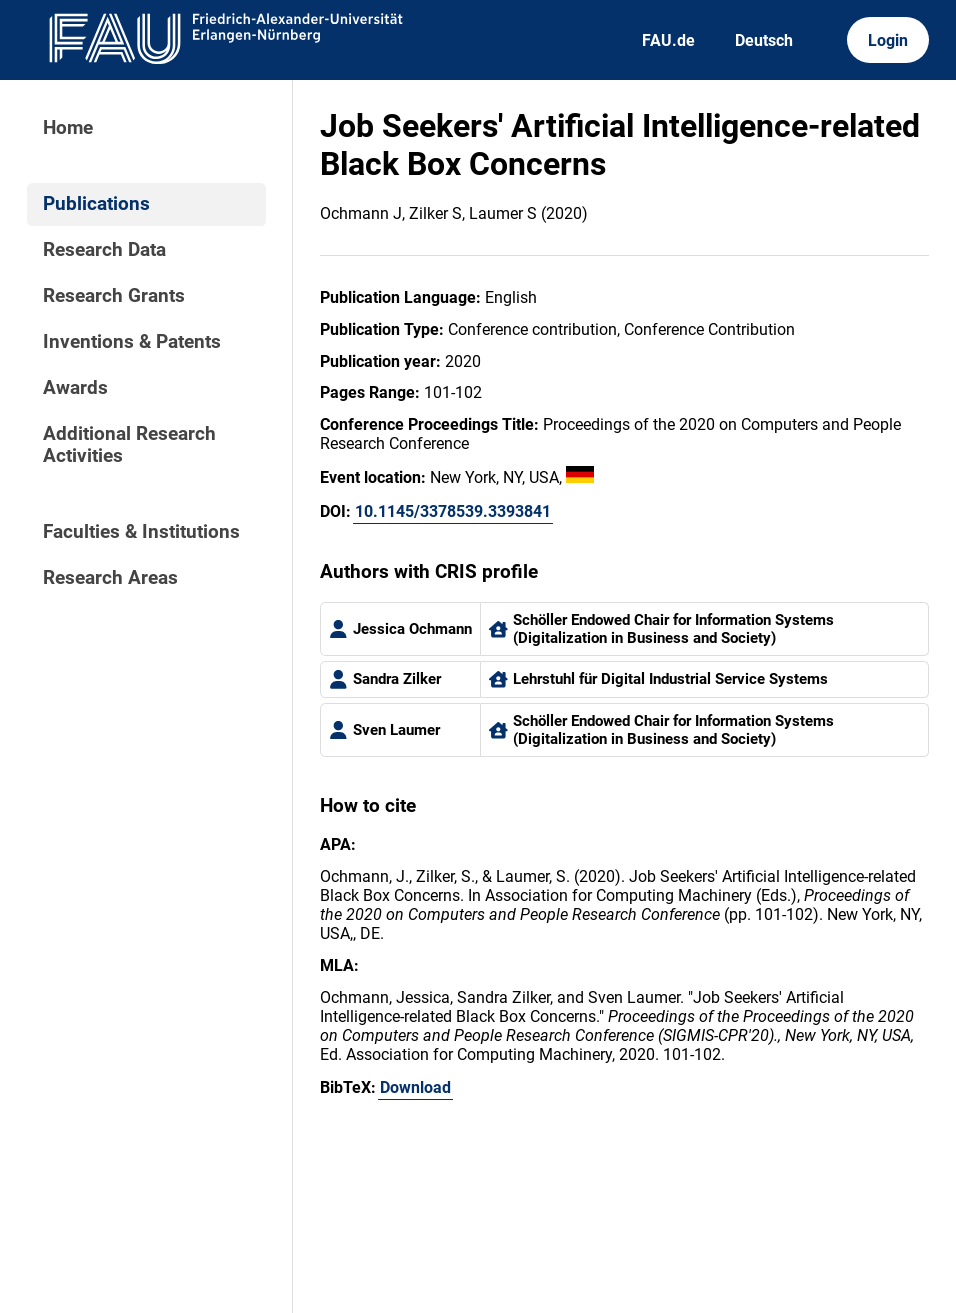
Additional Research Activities (129, 445)
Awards (75, 388)
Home (68, 128)
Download (415, 1087)
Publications (96, 204)
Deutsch (764, 40)
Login (888, 40)
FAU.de (668, 40)
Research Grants (114, 296)
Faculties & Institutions (141, 532)
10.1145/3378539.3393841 (453, 511)
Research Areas (110, 578)
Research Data (104, 250)
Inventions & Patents (132, 342)
